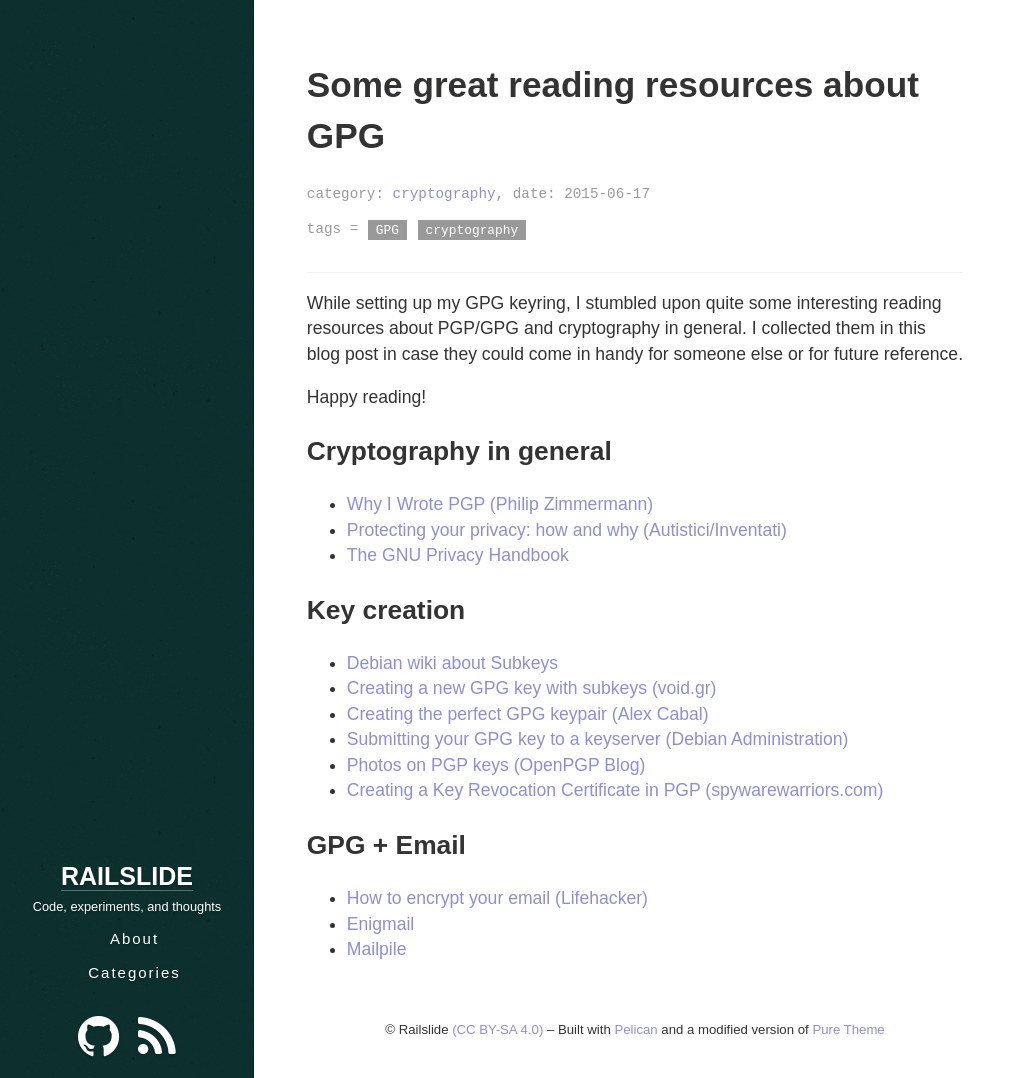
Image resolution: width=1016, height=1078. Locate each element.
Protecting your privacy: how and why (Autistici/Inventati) (567, 530)
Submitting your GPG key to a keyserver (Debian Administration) (598, 739)
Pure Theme (848, 1029)
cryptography (444, 193)
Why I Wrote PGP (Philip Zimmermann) (500, 504)
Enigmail (380, 924)
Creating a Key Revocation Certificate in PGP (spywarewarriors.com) (615, 790)
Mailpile (377, 949)
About (134, 938)
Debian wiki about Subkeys (452, 663)
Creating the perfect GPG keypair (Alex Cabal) (528, 714)
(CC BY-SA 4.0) (497, 1029)
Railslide (127, 876)
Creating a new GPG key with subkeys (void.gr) (532, 688)
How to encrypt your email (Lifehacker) (497, 898)
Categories (134, 972)
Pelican (635, 1029)
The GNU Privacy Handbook (458, 555)
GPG (387, 229)
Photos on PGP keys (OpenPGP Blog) (496, 765)
